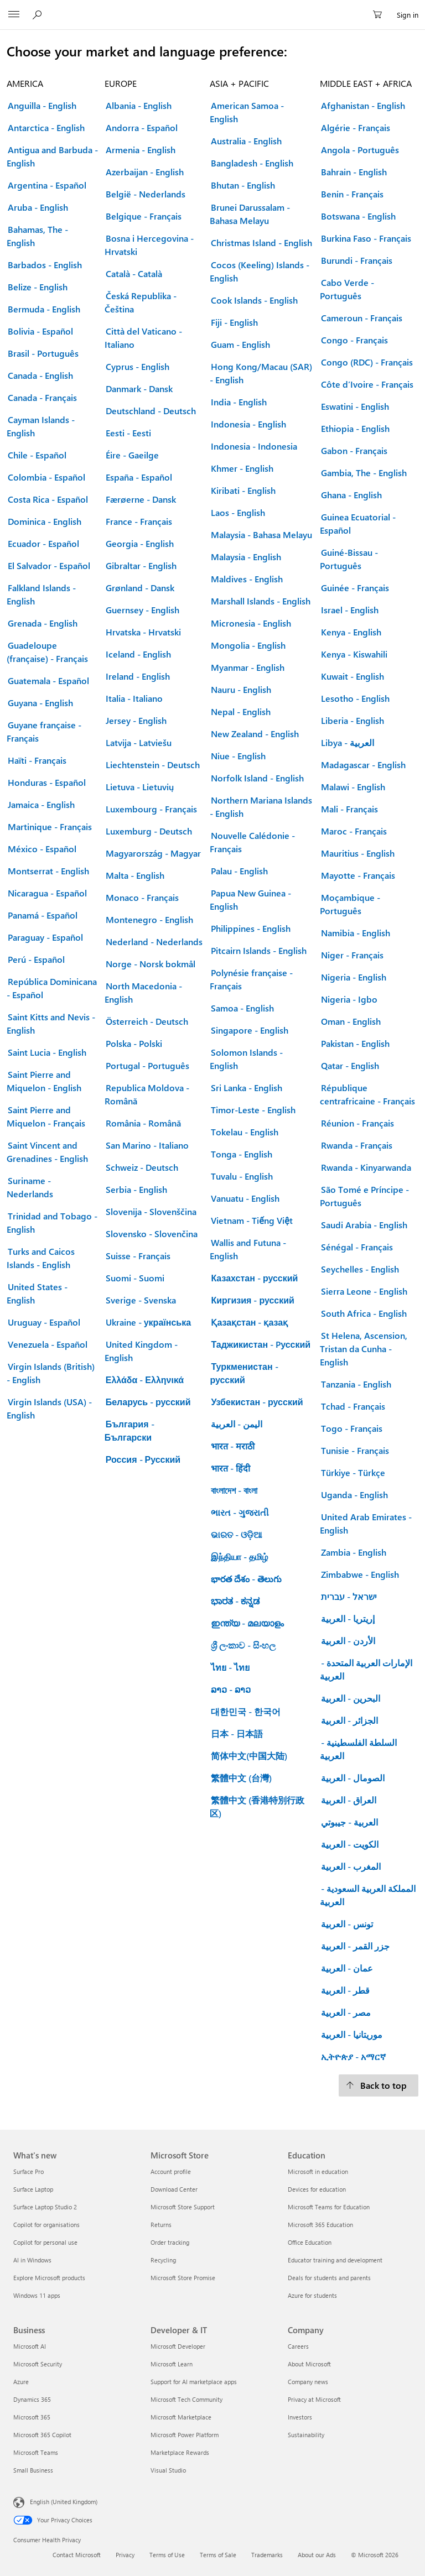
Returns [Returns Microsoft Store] (161, 2224)
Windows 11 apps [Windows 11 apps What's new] (36, 2295)
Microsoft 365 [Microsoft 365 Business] (31, 2417)
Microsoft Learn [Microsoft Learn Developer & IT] (172, 2364)
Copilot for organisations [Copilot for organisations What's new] (46, 2224)
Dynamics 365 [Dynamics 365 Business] (32, 2399)
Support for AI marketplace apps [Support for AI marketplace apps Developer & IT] (194, 2381)
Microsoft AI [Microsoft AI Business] (29, 2346)
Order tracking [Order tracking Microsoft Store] (170, 2242)
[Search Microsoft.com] (38, 14)
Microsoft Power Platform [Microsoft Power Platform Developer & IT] (185, 2435)
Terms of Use (167, 2555)
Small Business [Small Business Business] (33, 2470)
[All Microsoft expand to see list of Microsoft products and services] (14, 15)
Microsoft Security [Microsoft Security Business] (37, 2364)
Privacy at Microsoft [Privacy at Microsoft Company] (314, 2399)
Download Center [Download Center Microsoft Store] (174, 2189)
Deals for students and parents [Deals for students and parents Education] (329, 2277)
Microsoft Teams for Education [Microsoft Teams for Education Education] (329, 2207)
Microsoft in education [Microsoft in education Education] (318, 2171)
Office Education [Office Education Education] (309, 2242)
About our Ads (317, 2555)
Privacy (125, 2555)
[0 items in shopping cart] (380, 15)
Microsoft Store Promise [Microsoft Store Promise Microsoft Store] (183, 2277)
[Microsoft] (212, 8)
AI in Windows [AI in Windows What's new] (32, 2260)
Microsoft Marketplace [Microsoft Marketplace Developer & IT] (181, 2417)
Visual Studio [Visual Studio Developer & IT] (168, 2470)
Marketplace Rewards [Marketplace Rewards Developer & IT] (180, 2452)
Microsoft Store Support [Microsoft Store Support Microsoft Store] (183, 2207)
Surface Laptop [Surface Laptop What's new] (33, 2189)
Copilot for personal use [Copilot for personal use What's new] (45, 2242)
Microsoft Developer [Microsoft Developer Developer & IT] (178, 2346)
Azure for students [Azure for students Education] (312, 2295)
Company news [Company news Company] (308, 2381)
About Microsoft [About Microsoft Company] (309, 2364)
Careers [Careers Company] (298, 2346)
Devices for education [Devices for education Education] (317, 2189)
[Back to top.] (378, 2085)
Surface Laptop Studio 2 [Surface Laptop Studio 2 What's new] (45, 2207)
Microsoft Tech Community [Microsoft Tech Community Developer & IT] (186, 2399)
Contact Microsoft (77, 2555)
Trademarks (267, 2555)
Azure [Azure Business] (21, 2381)
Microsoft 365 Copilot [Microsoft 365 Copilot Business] (42, 2435)
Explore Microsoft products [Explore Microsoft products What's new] (49, 2277)
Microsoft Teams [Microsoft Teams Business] (35, 2452)
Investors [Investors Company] (300, 2417)
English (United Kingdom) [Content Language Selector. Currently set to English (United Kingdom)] (63, 2501)
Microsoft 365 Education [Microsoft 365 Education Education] (320, 2224)
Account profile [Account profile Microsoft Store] (171, 2171)
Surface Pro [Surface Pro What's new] (28, 2171)
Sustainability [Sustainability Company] (306, 2435)
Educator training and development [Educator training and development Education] (335, 2260)
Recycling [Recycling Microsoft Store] (163, 2260)
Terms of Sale (218, 2555)
